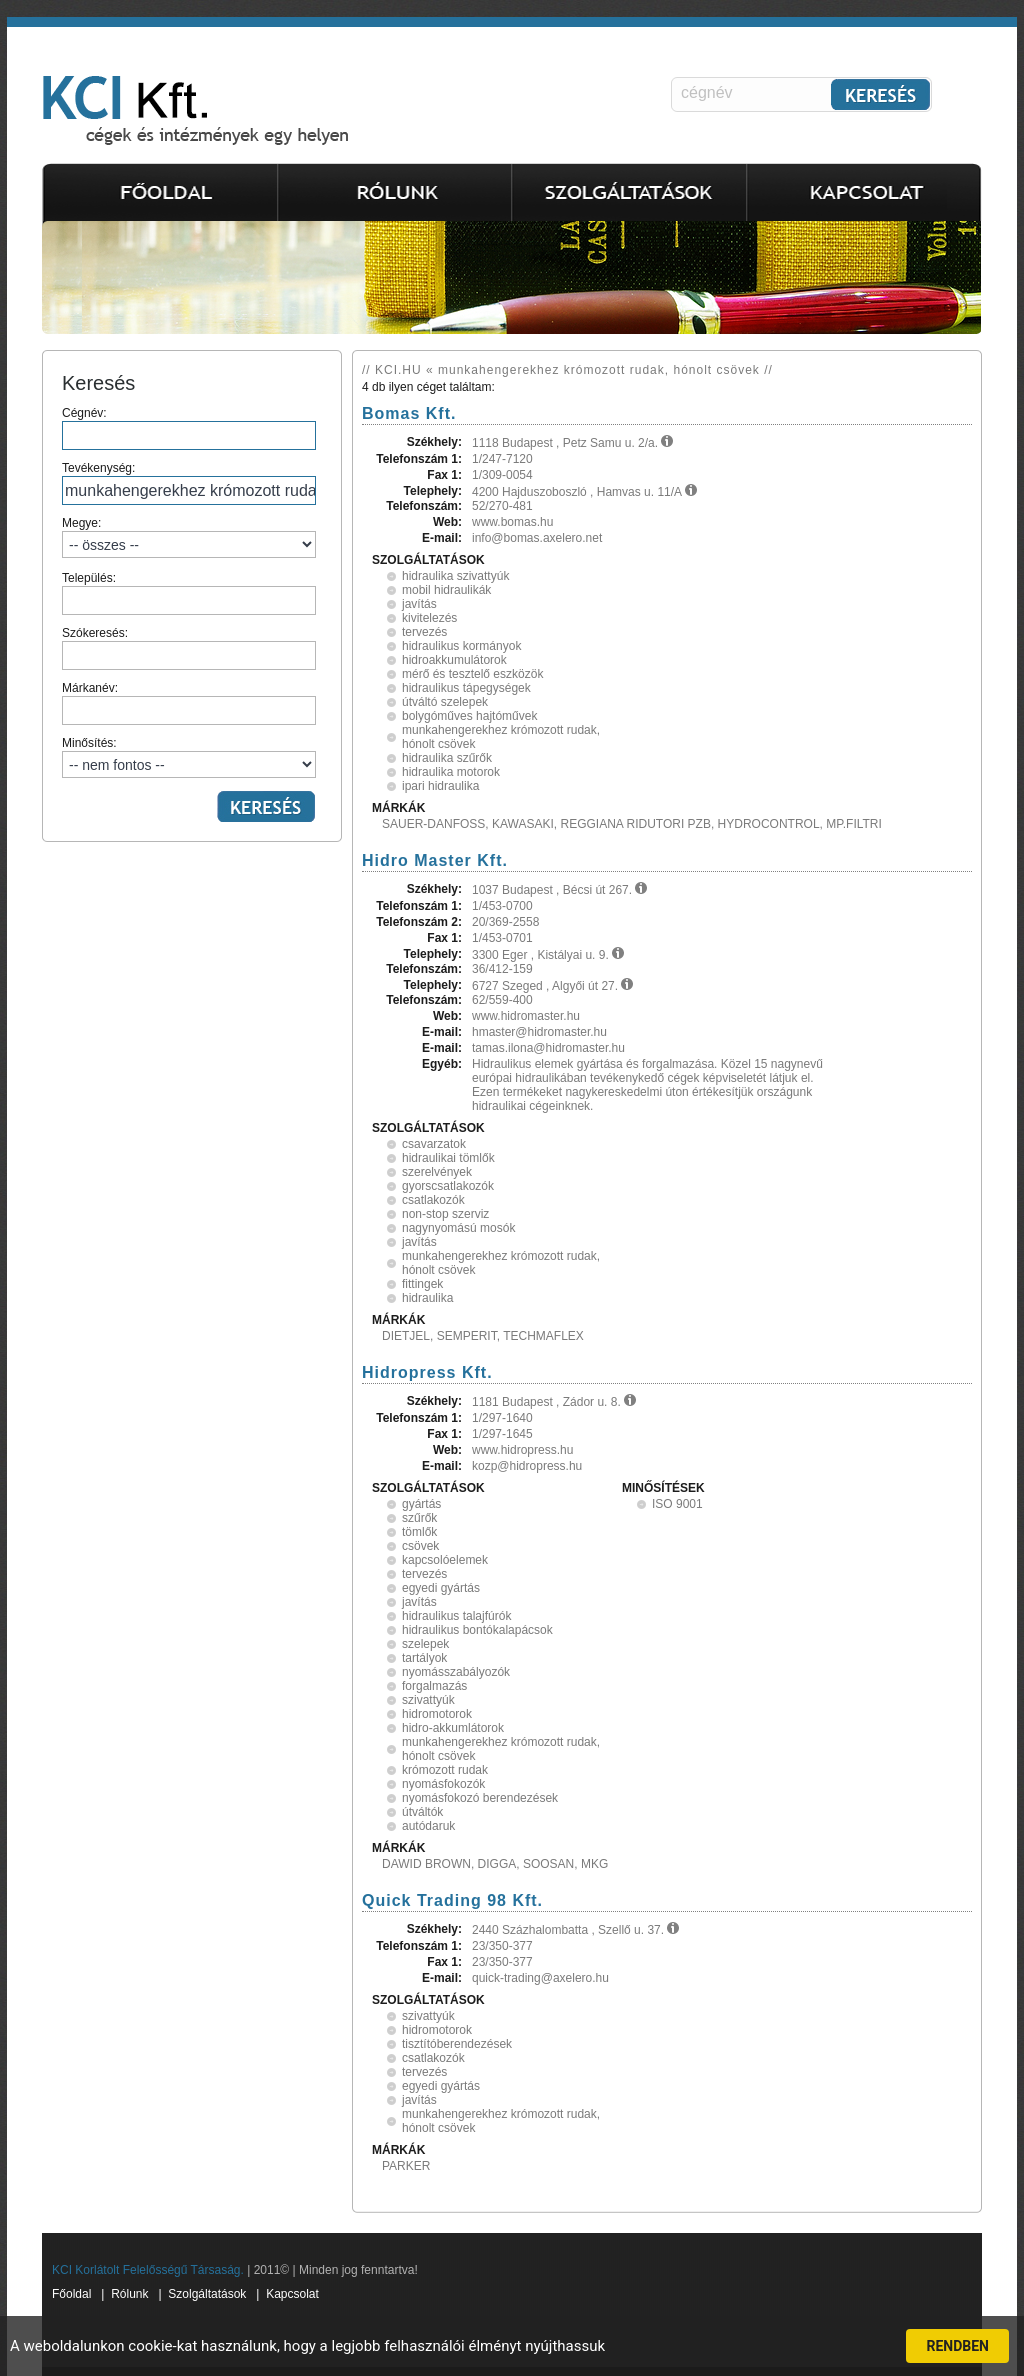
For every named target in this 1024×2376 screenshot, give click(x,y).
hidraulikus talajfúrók (456, 1616)
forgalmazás (434, 1686)
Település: (189, 593)
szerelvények (437, 1172)
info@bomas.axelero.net (537, 538)
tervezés (424, 632)
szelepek (425, 1644)
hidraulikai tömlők (448, 1158)
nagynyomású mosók (458, 1228)
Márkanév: (189, 703)
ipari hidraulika (440, 786)
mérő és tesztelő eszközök (472, 674)
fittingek (422, 1284)
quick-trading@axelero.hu (540, 1978)
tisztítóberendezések (457, 2044)
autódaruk (428, 1826)
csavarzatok (434, 1144)
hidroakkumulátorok (454, 660)
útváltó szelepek (445, 702)
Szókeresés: (189, 648)
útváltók (422, 1812)
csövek (420, 1546)
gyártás (421, 1504)
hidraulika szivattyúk (455, 576)
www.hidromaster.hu (526, 1016)
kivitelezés (429, 618)
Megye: (189, 537)
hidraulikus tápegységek (466, 688)
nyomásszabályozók (456, 1672)
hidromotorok (437, 1714)
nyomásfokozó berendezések (480, 1798)
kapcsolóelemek (445, 1560)
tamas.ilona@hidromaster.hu (548, 1048)
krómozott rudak (445, 1770)
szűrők (419, 1518)
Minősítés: (189, 757)
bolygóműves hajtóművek (469, 716)
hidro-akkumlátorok (453, 1728)
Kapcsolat (292, 2294)
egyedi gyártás (441, 1588)
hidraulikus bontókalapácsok (477, 1630)
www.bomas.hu (512, 522)
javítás (419, 604)
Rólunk (129, 2294)
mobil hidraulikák (446, 590)
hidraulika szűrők (447, 758)
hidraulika (427, 1298)
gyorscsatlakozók (448, 1186)
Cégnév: (189, 428)
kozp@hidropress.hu (527, 1466)
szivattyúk (428, 1700)
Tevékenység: (189, 483)
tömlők (419, 1532)
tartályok (424, 1658)
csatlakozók (433, 1200)
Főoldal (71, 2294)
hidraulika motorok (451, 772)
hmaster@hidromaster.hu (539, 1032)
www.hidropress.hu (522, 1450)
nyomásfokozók (443, 1784)
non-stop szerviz (445, 1214)
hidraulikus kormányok (461, 646)
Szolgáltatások (207, 2294)
